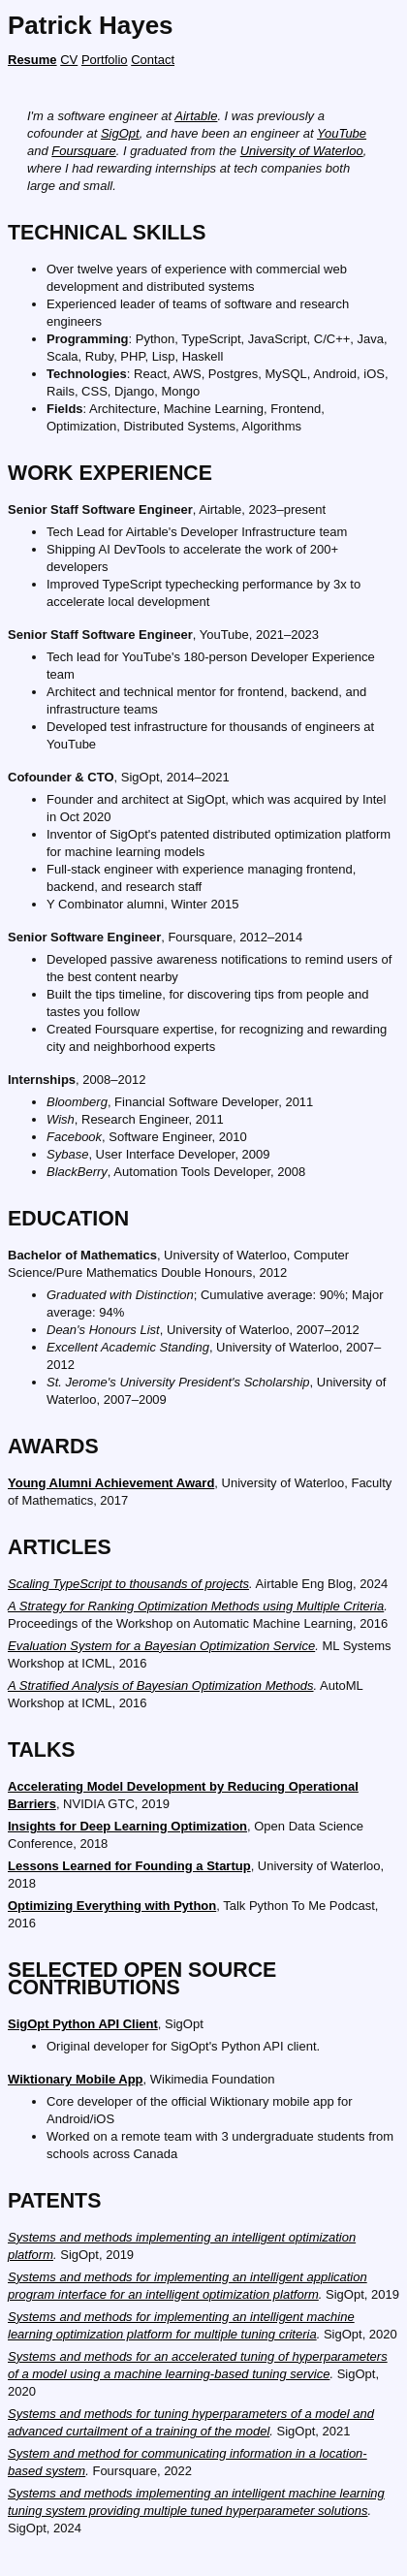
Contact (152, 59)
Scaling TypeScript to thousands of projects (128, 1583)
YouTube (341, 133)
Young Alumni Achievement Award (111, 1483)
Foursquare (83, 150)
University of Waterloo (301, 150)
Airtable (195, 116)
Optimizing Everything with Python (112, 1905)
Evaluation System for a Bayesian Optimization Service (161, 1645)
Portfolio (104, 59)
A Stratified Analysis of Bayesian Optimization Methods (161, 1685)
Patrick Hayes (90, 25)
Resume (32, 59)
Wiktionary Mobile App (75, 2079)
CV (69, 59)
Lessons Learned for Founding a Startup (129, 1866)
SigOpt (120, 133)
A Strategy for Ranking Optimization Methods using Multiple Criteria (196, 1606)
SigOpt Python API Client (83, 2024)
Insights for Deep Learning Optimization (127, 1826)
